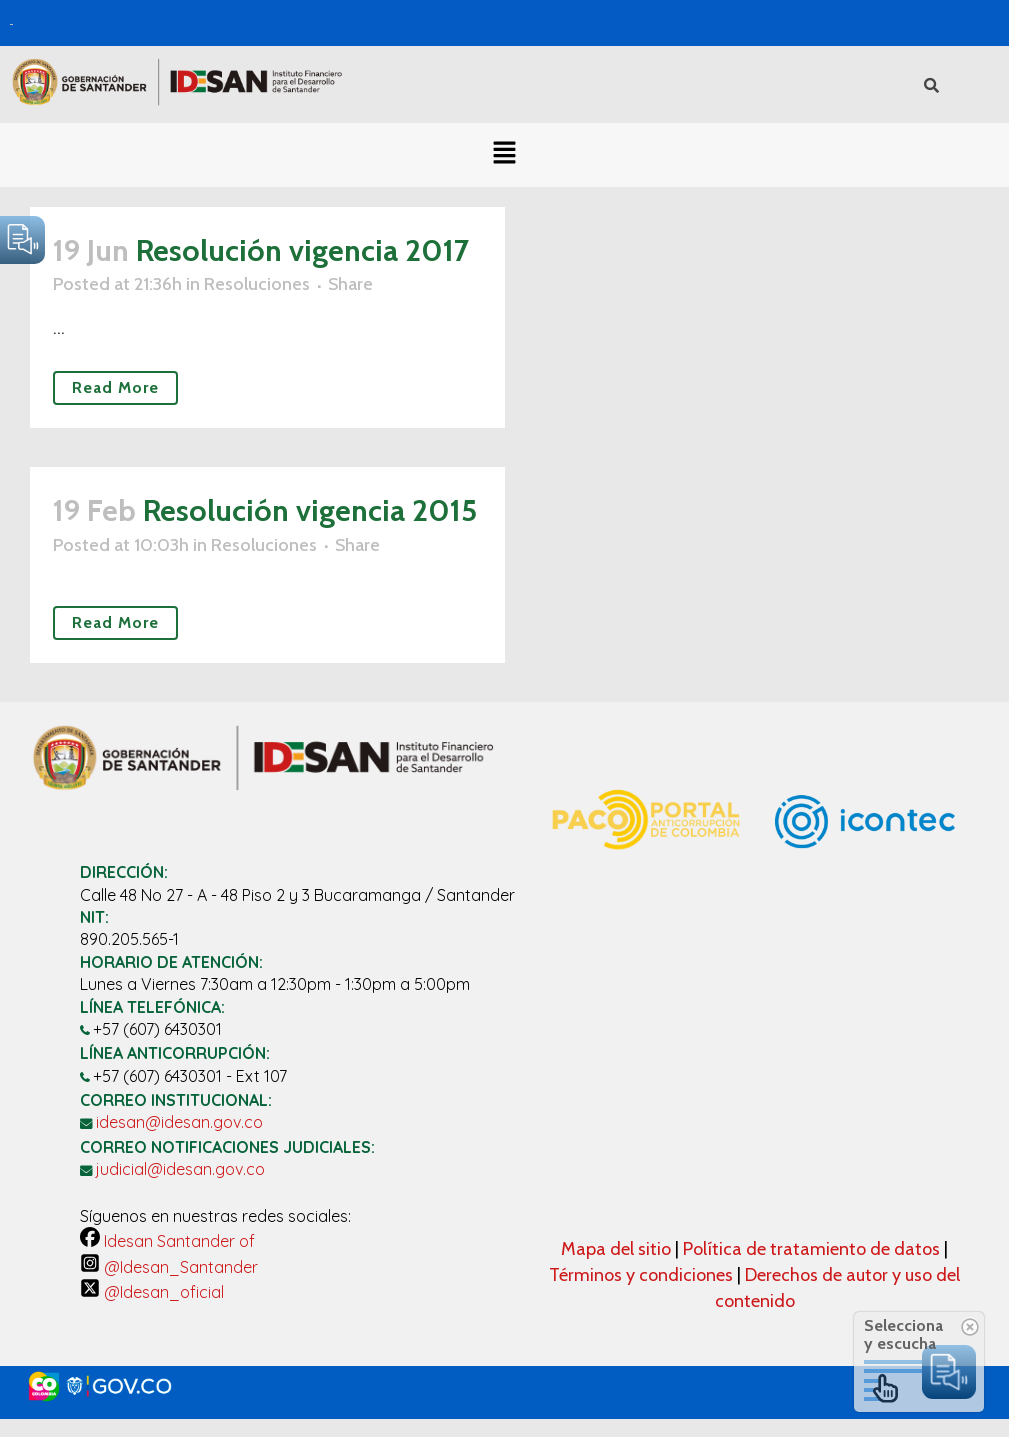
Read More (115, 387)
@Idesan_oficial (152, 1292)
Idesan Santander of (167, 1241)
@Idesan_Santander (169, 1267)
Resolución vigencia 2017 (302, 250)
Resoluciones (257, 284)
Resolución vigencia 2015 (310, 510)
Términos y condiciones (641, 1275)
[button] (504, 155)
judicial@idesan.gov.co (180, 1169)
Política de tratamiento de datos (813, 1249)
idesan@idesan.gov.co (179, 1122)
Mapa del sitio (618, 1249)
